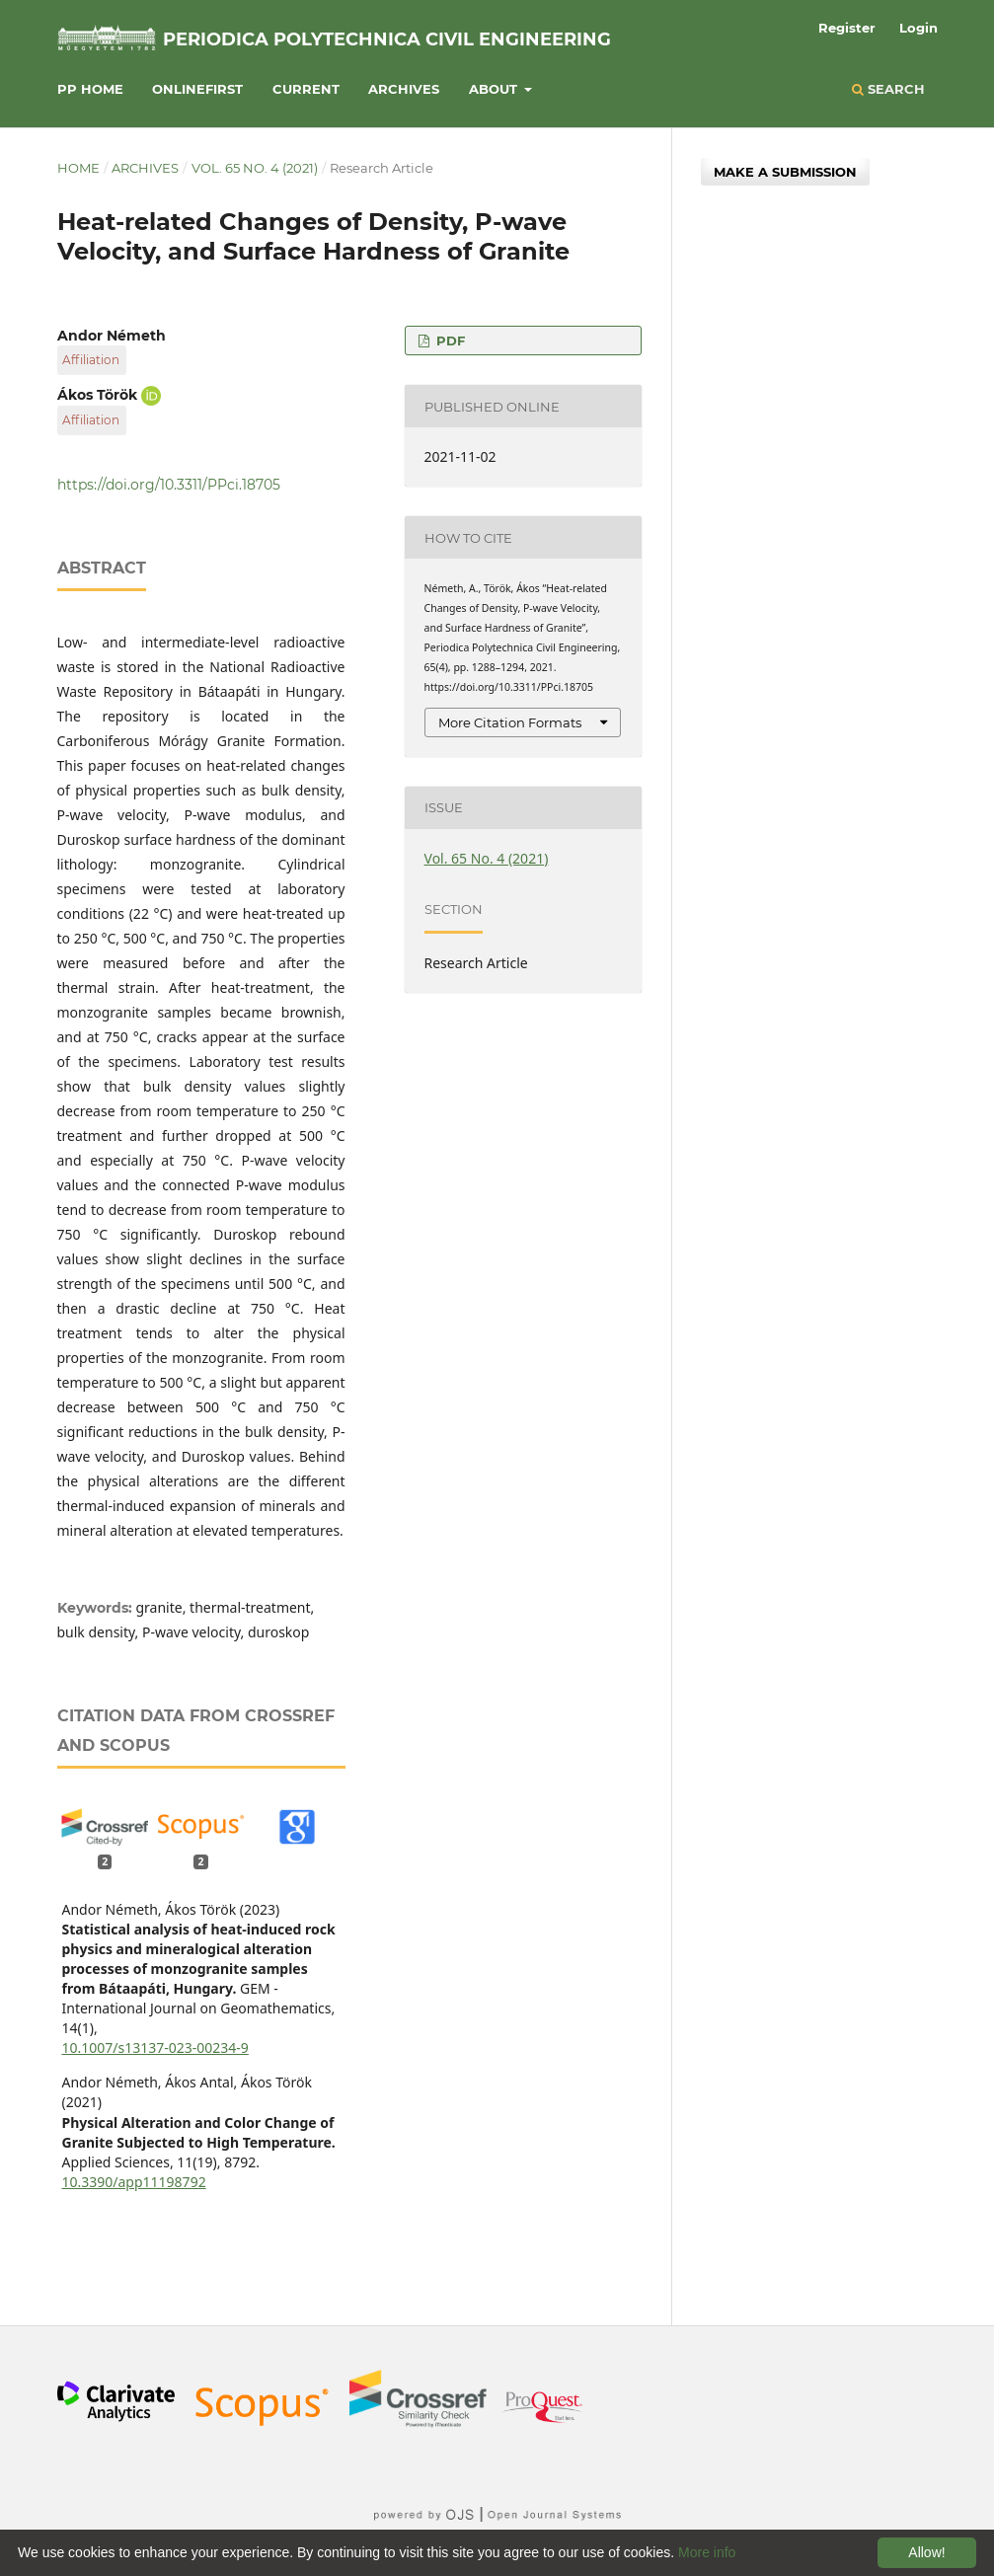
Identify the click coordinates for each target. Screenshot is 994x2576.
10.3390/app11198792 (134, 2181)
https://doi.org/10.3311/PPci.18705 (168, 484)
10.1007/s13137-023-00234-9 (155, 2047)
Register (847, 28)
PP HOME (90, 89)
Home (78, 168)
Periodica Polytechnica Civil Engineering (387, 39)
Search (888, 89)
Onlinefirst (197, 89)
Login (918, 28)
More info (706, 2552)
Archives (403, 89)
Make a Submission (785, 172)
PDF (448, 340)
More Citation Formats (509, 722)
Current (306, 89)
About (495, 89)
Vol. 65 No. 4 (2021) (254, 168)
